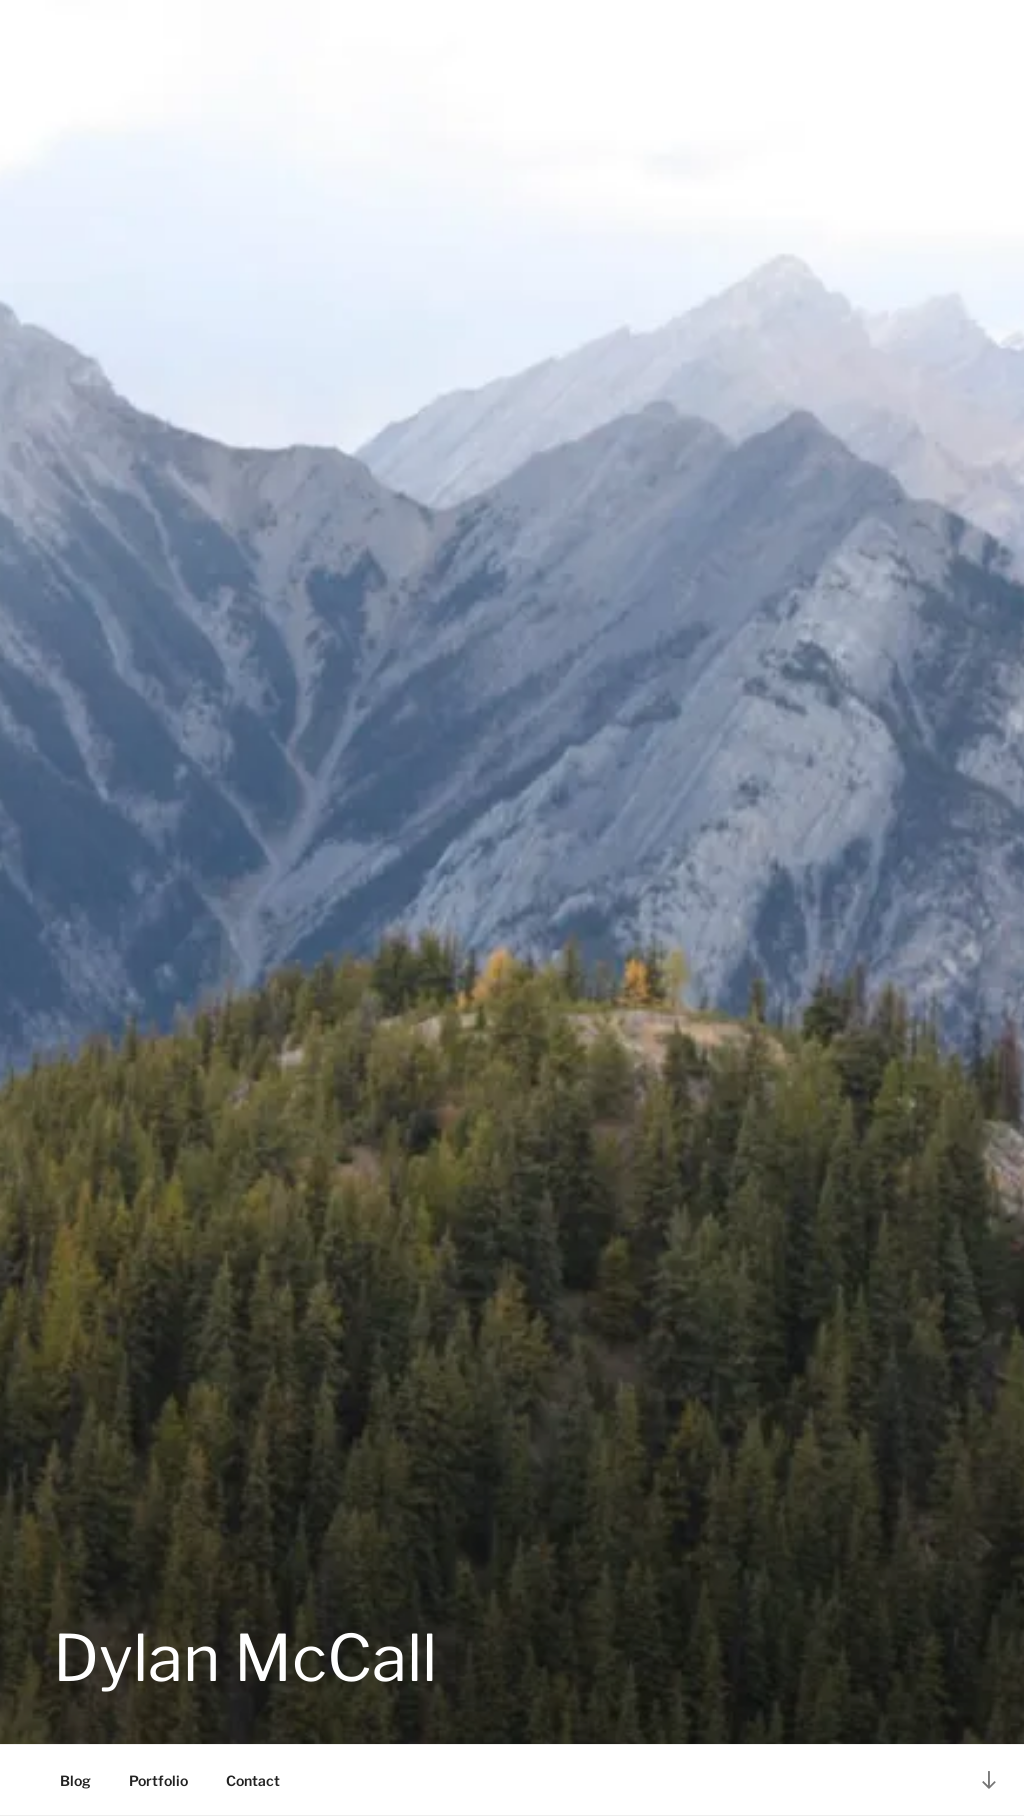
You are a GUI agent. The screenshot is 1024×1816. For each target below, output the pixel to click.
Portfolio (158, 1780)
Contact (253, 1780)
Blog (75, 1780)
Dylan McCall (245, 1658)
